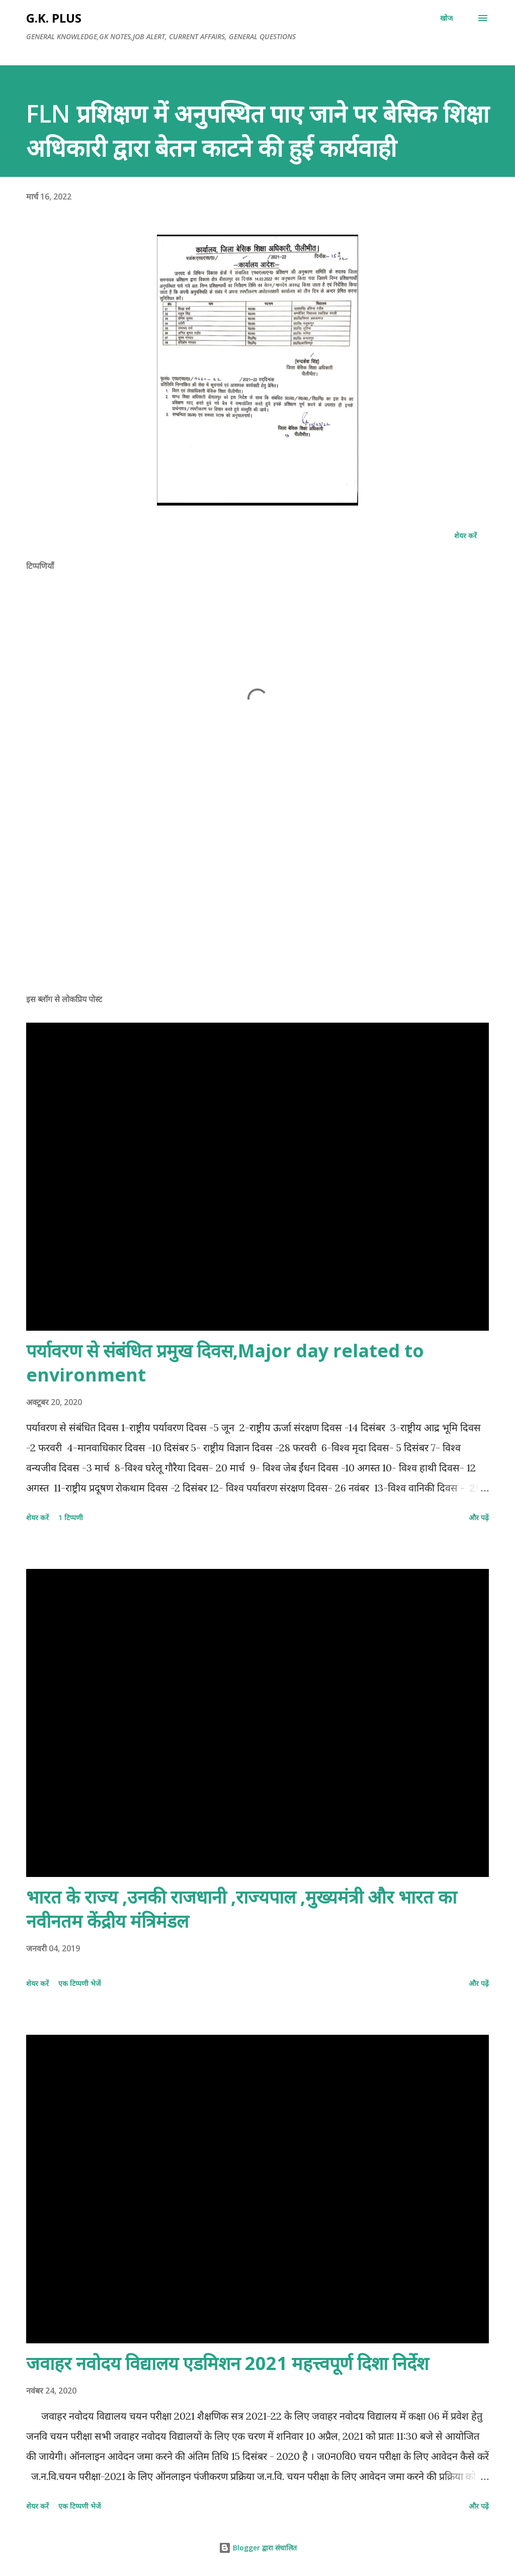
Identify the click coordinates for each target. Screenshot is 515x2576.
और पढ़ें (479, 1517)
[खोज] (446, 18)
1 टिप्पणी (70, 1517)
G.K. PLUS (53, 18)
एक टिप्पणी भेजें (79, 1983)
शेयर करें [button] (465, 535)
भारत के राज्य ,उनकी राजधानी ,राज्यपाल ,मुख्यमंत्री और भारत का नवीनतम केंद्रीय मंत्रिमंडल (241, 1909)
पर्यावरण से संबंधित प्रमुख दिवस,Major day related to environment (225, 1362)
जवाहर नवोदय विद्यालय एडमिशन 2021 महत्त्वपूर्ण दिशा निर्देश (227, 2363)
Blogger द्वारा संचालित (258, 2547)
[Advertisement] (257, 907)
